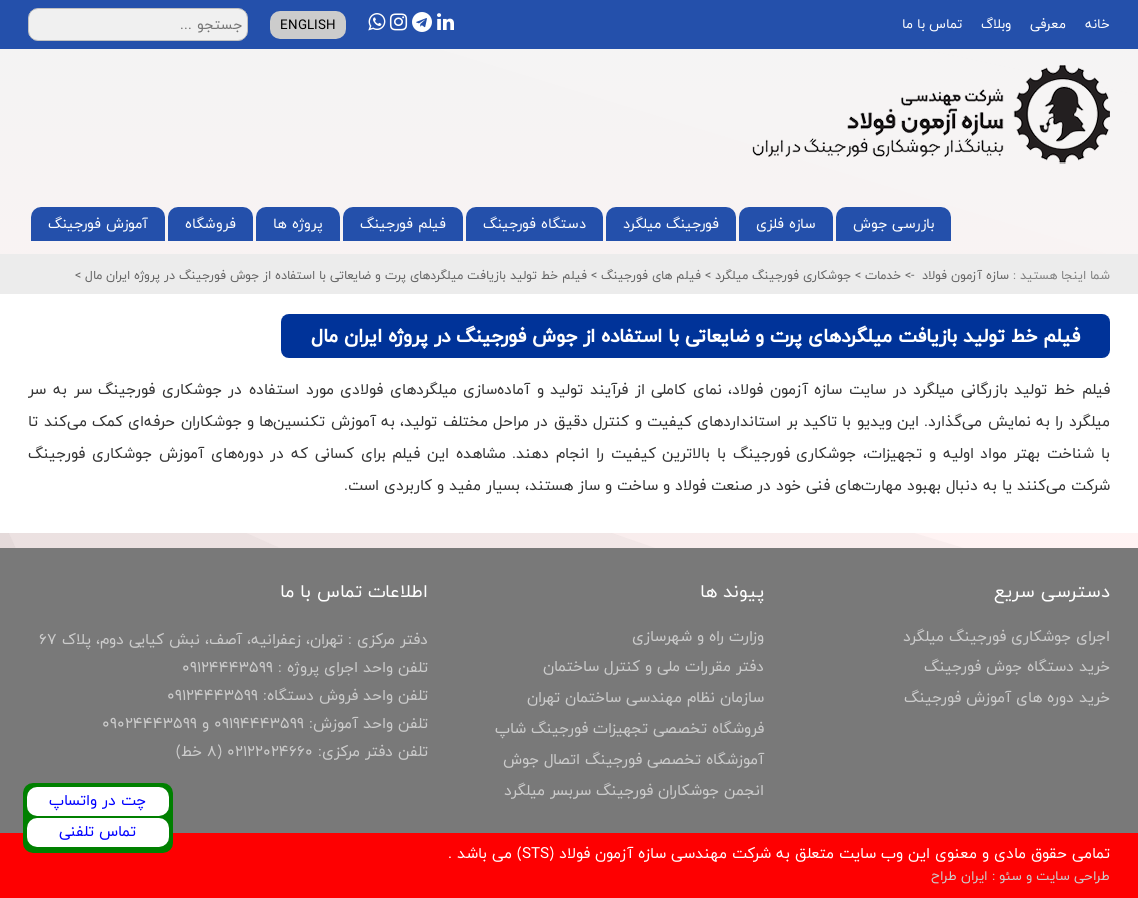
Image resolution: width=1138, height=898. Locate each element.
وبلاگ (994, 24)
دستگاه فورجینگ (534, 223)
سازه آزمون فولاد (965, 275)
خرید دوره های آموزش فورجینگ (1007, 697)
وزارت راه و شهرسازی (698, 636)
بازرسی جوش (893, 223)
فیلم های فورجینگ (649, 275)
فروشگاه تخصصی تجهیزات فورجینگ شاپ (629, 728)
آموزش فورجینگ (98, 223)
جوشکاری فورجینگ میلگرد (781, 275)
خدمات (881, 275)
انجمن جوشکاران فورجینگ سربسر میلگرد (634, 790)
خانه (1095, 24)
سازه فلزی (786, 223)
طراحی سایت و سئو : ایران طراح (1020, 876)
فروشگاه (210, 223)
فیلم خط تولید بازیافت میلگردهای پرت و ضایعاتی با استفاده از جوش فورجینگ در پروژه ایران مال (334, 275)
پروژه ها (298, 223)
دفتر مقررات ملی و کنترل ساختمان (653, 666)
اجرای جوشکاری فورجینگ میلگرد (1006, 636)
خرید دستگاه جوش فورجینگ (1017, 666)
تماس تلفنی (97, 831)
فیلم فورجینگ (403, 223)
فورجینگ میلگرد (671, 223)
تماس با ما (930, 24)
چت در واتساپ (97, 800)
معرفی (1046, 24)
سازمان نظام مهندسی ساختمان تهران (645, 697)
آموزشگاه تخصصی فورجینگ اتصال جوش (633, 759)
